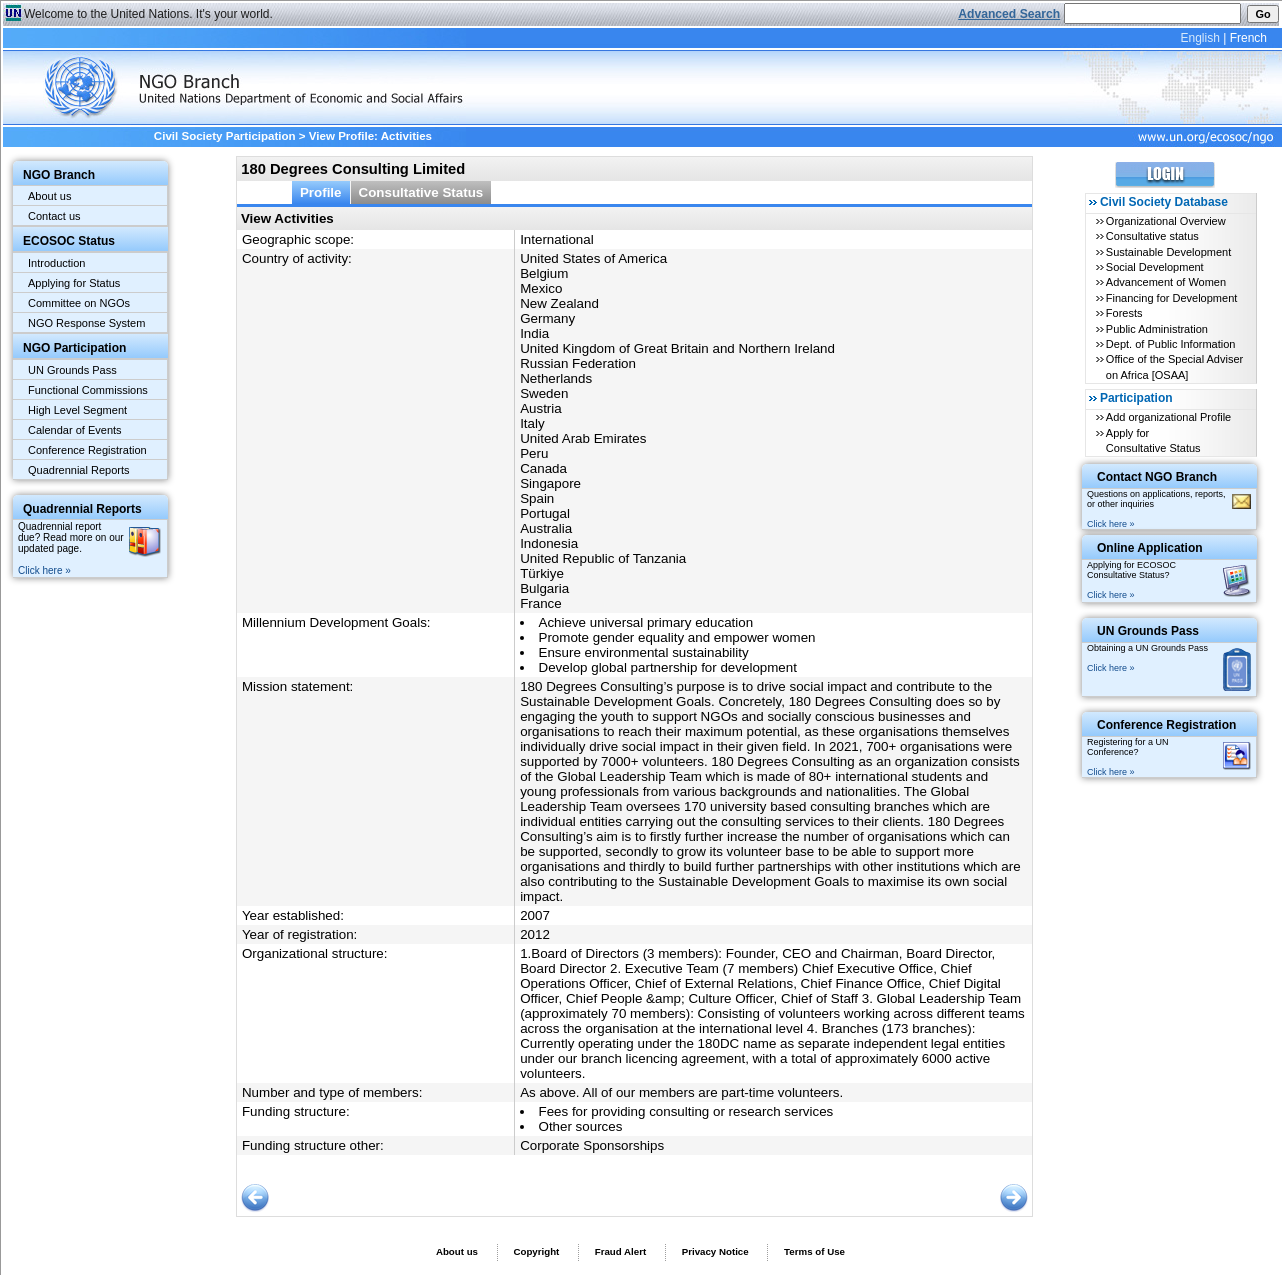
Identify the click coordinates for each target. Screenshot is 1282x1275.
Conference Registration (87, 450)
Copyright (536, 1251)
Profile (321, 192)
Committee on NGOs (79, 303)
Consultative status (1152, 236)
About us (49, 196)
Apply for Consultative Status (1153, 440)
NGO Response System (86, 323)
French (1248, 38)
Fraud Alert (620, 1251)
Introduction (56, 263)
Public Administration (1157, 329)
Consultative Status (421, 192)
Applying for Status (74, 283)
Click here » (44, 570)
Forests (1124, 313)
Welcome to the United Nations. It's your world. (148, 14)
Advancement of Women (1166, 282)
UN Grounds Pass (72, 370)
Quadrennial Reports (79, 470)
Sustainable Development (1168, 252)
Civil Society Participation (225, 136)
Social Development (1155, 267)
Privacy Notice (715, 1251)
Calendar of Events (75, 430)
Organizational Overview (1166, 221)
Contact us (54, 216)
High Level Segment (77, 410)
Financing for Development (1171, 298)
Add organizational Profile (1168, 417)
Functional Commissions (88, 390)
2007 (535, 915)
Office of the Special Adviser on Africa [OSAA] (1174, 366)
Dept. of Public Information (1171, 344)
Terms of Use (814, 1251)
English (1199, 38)
